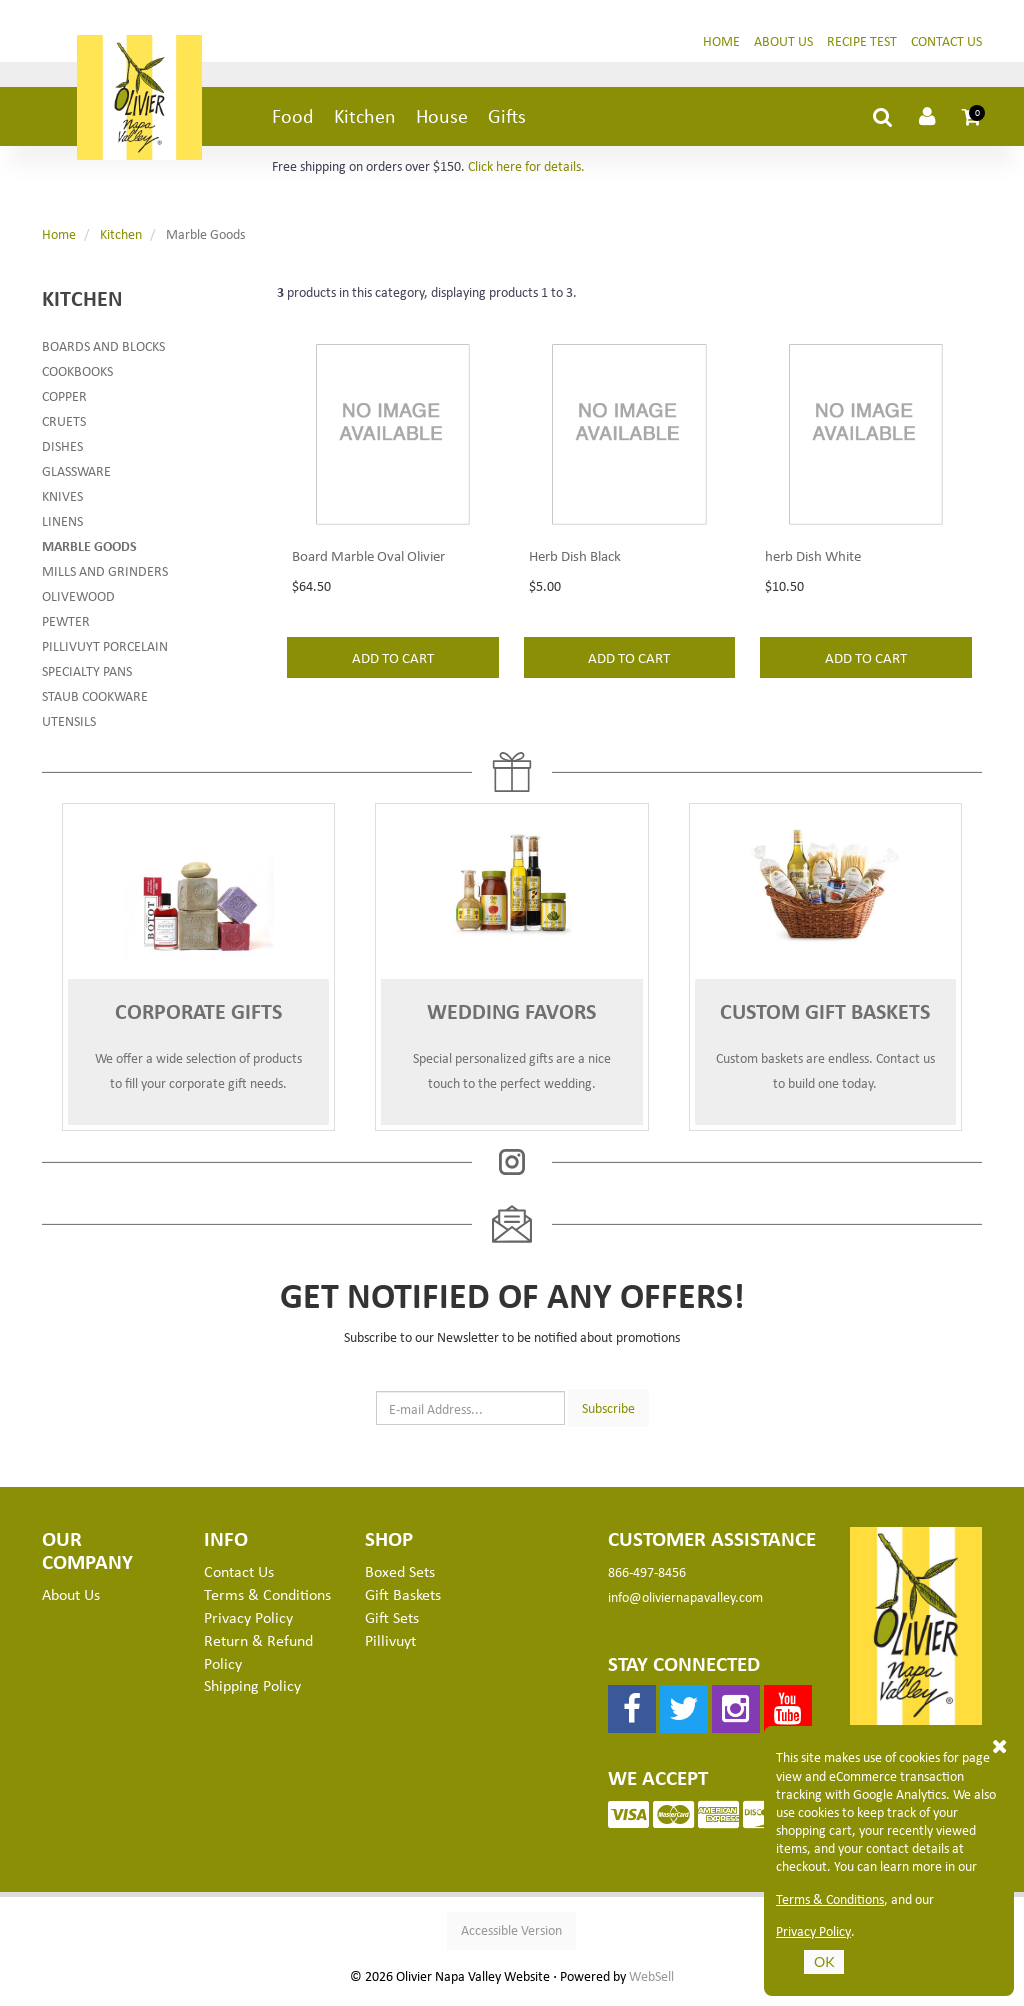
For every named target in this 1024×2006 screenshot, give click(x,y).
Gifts (507, 123)
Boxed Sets (400, 1579)
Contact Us (946, 48)
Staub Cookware (95, 703)
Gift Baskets (403, 1602)
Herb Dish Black (575, 588)
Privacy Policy (813, 1931)
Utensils (69, 728)
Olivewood (78, 603)
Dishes (62, 453)
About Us (783, 48)
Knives (62, 503)
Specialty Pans (87, 678)
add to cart (393, 690)
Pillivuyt (390, 1648)
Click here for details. (526, 173)
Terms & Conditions (830, 1899)
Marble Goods (89, 553)
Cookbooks (77, 378)
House (442, 123)
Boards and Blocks (103, 353)
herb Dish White (813, 588)
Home (721, 48)
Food (293, 123)
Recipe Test (862, 48)
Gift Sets (392, 1625)
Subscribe (608, 1414)
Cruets (64, 428)
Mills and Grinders (105, 578)
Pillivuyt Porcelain (105, 653)
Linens (62, 528)
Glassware (76, 478)
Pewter (66, 628)
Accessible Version (511, 1937)
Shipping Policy (252, 1693)
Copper (64, 403)
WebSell (651, 1984)
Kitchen (365, 123)
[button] (972, 124)
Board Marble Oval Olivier (368, 588)
